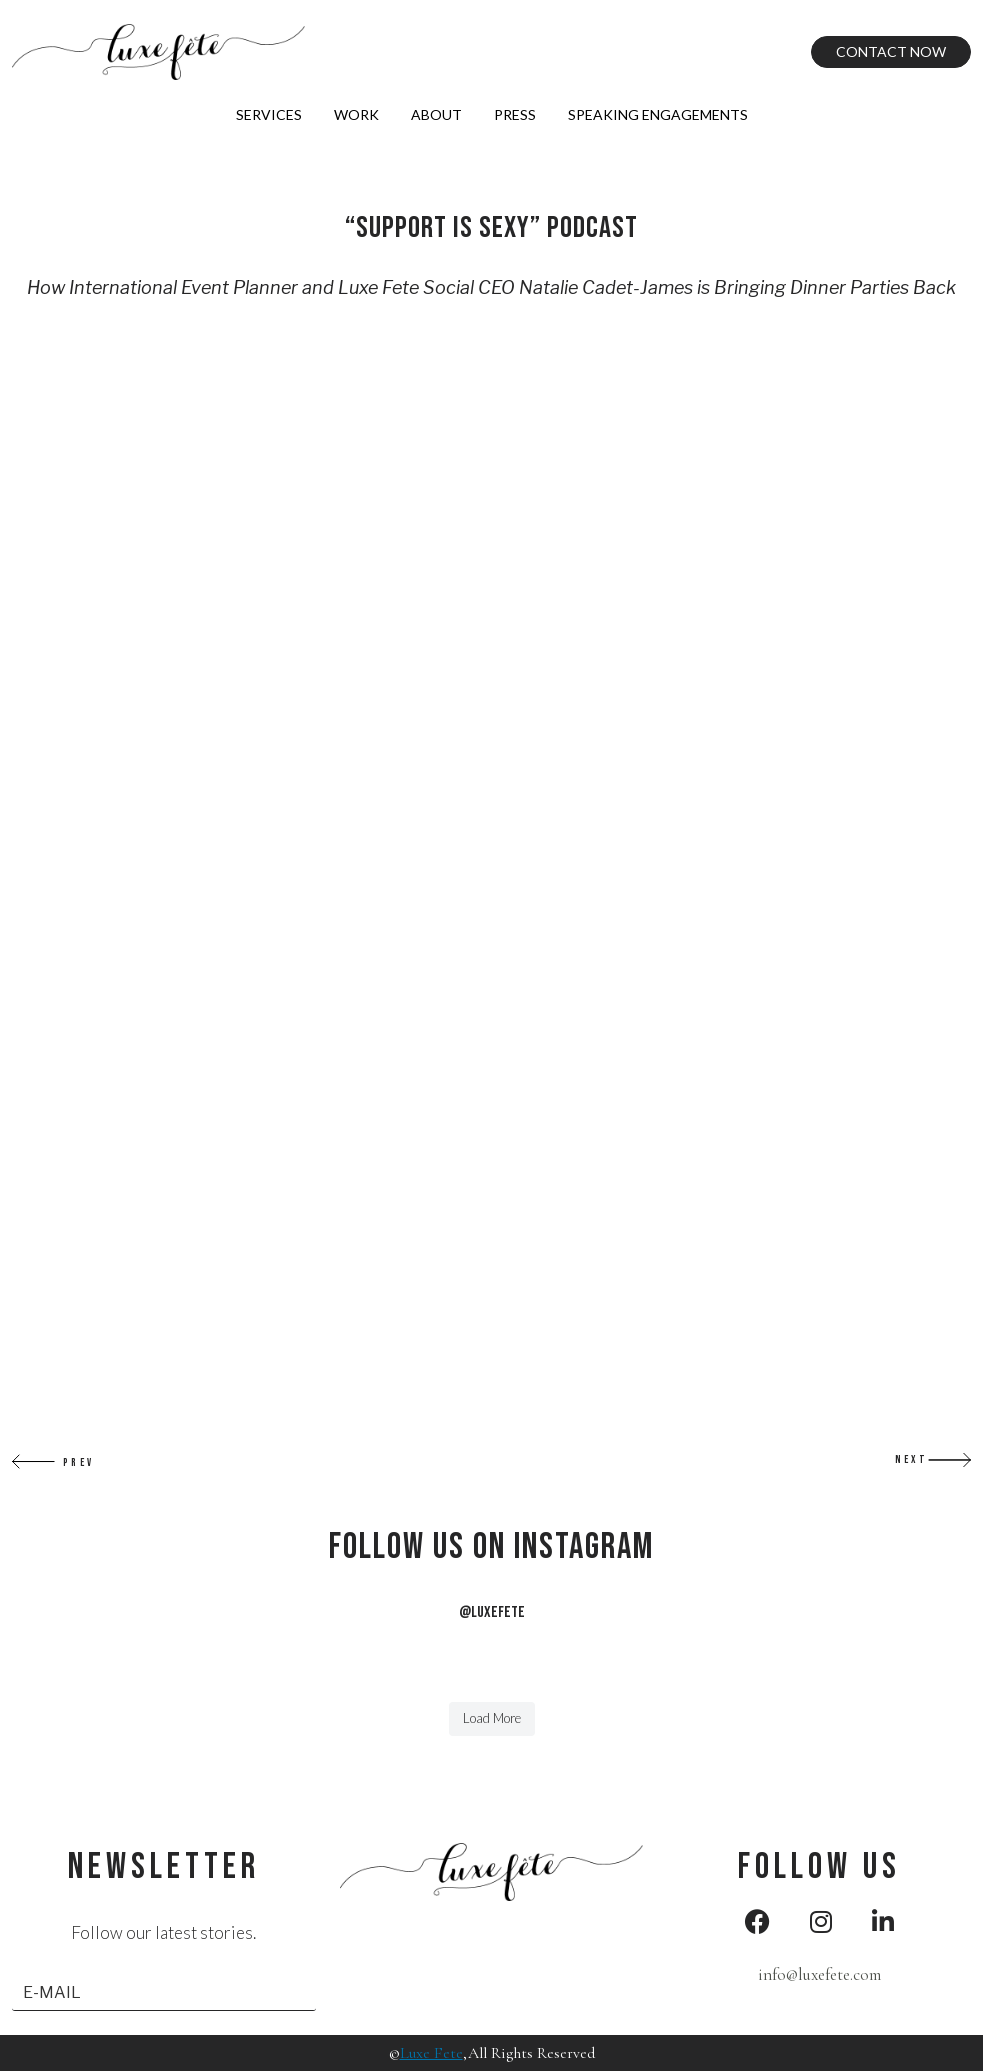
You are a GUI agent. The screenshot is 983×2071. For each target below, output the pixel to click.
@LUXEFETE (492, 1612)
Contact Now (891, 51)
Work (356, 114)
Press (515, 114)
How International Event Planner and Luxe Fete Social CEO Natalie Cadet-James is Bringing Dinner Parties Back (491, 287)
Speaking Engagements (658, 114)
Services (269, 114)
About (436, 114)
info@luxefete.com (819, 1974)
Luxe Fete (431, 2053)
